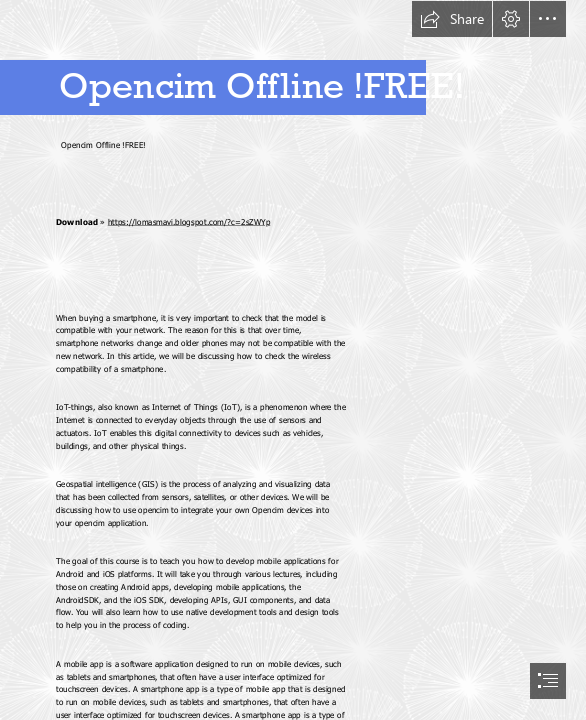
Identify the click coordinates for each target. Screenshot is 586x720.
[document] (293, 360)
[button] (452, 19)
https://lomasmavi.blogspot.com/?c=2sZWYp (189, 221)
